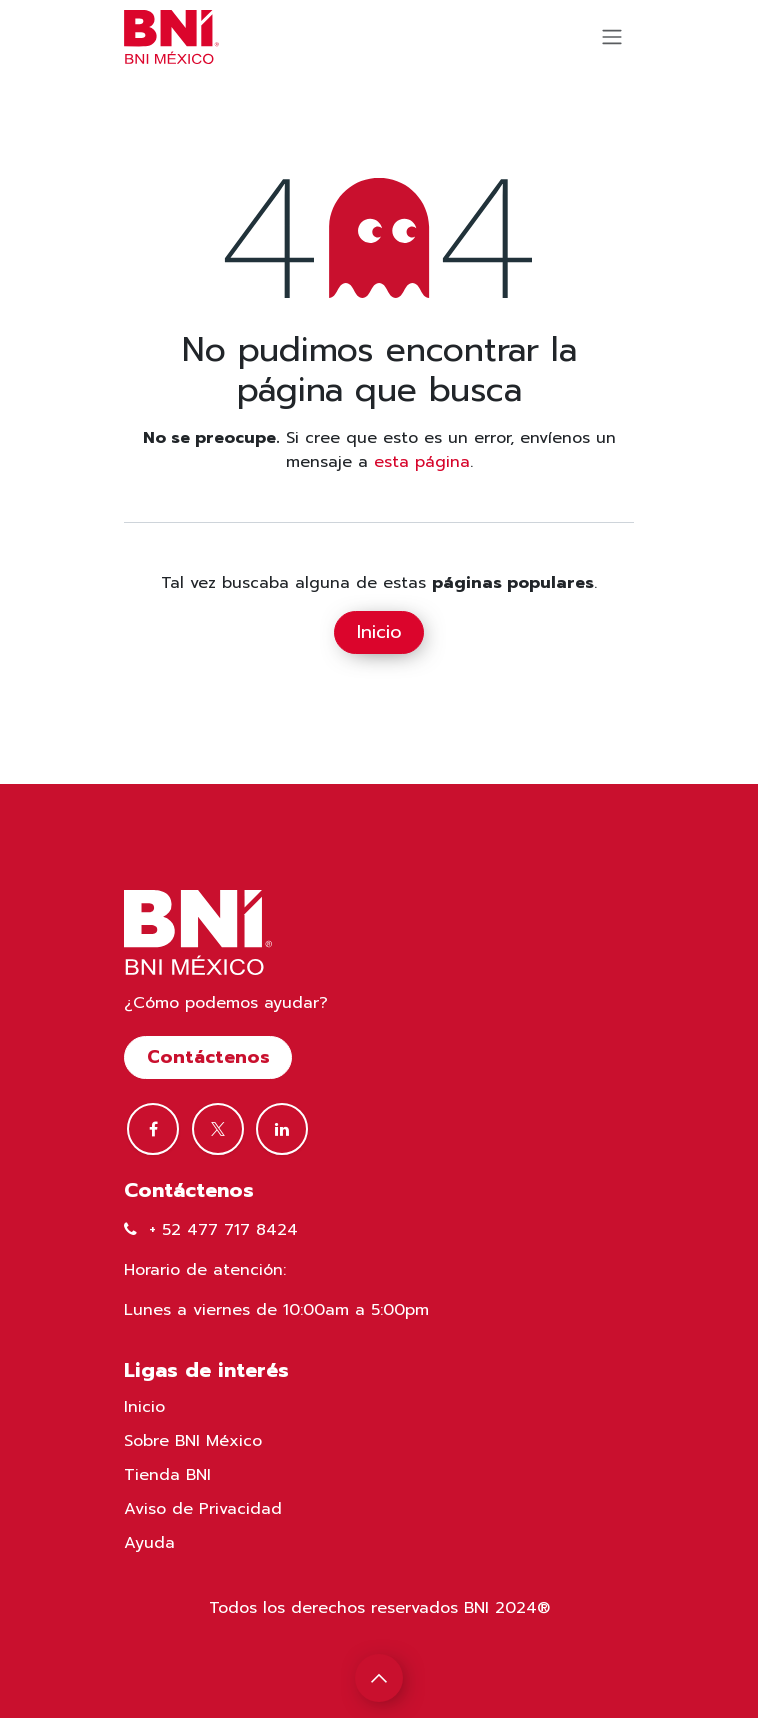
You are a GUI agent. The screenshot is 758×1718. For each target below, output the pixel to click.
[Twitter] (218, 1129)
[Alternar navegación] (612, 37)
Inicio (379, 632)
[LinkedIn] (282, 1129)
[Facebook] (153, 1129)
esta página (422, 462)
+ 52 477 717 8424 (223, 1230)
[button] (379, 1678)
